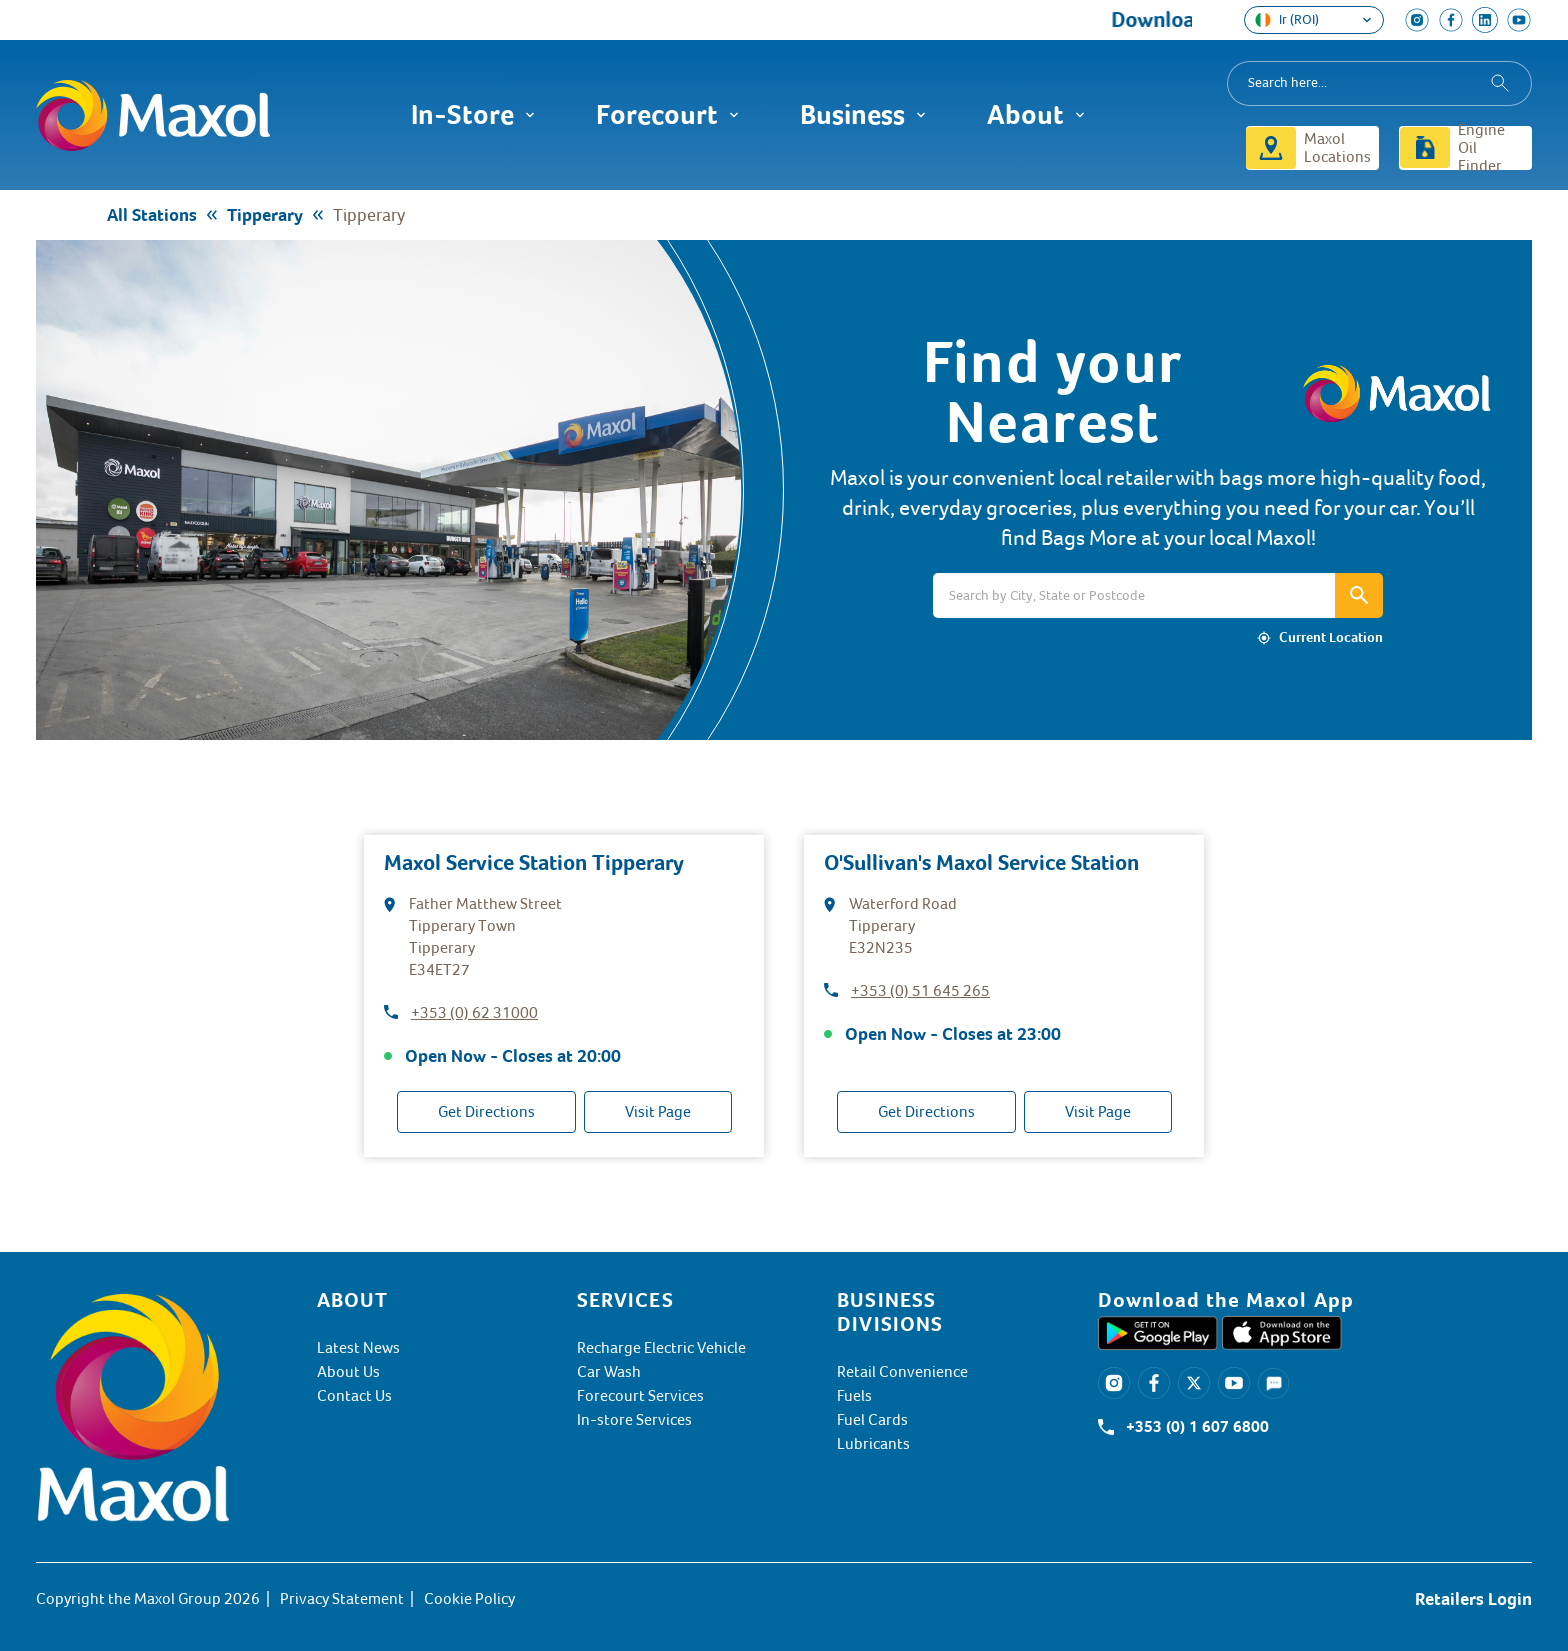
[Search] (1134, 595)
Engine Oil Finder (1481, 148)
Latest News (358, 1348)
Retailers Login (1473, 1599)
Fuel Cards (872, 1420)
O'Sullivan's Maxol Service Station (981, 862)
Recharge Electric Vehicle (661, 1348)
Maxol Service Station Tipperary (534, 862)
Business (863, 115)
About (1036, 115)
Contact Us (354, 1396)
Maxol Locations (1337, 148)
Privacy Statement (342, 1599)
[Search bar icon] (1359, 595)
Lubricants (873, 1444)
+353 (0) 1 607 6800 (1197, 1427)
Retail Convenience (902, 1372)
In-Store (473, 115)
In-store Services (634, 1420)
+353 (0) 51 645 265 (920, 991)
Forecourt (668, 115)
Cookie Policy (469, 1599)
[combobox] (1379, 83)
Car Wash (609, 1372)
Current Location (1331, 637)
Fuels (854, 1396)
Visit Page (658, 1112)
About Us (348, 1372)
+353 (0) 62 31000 (474, 1013)
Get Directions (486, 1112)
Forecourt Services (640, 1396)
